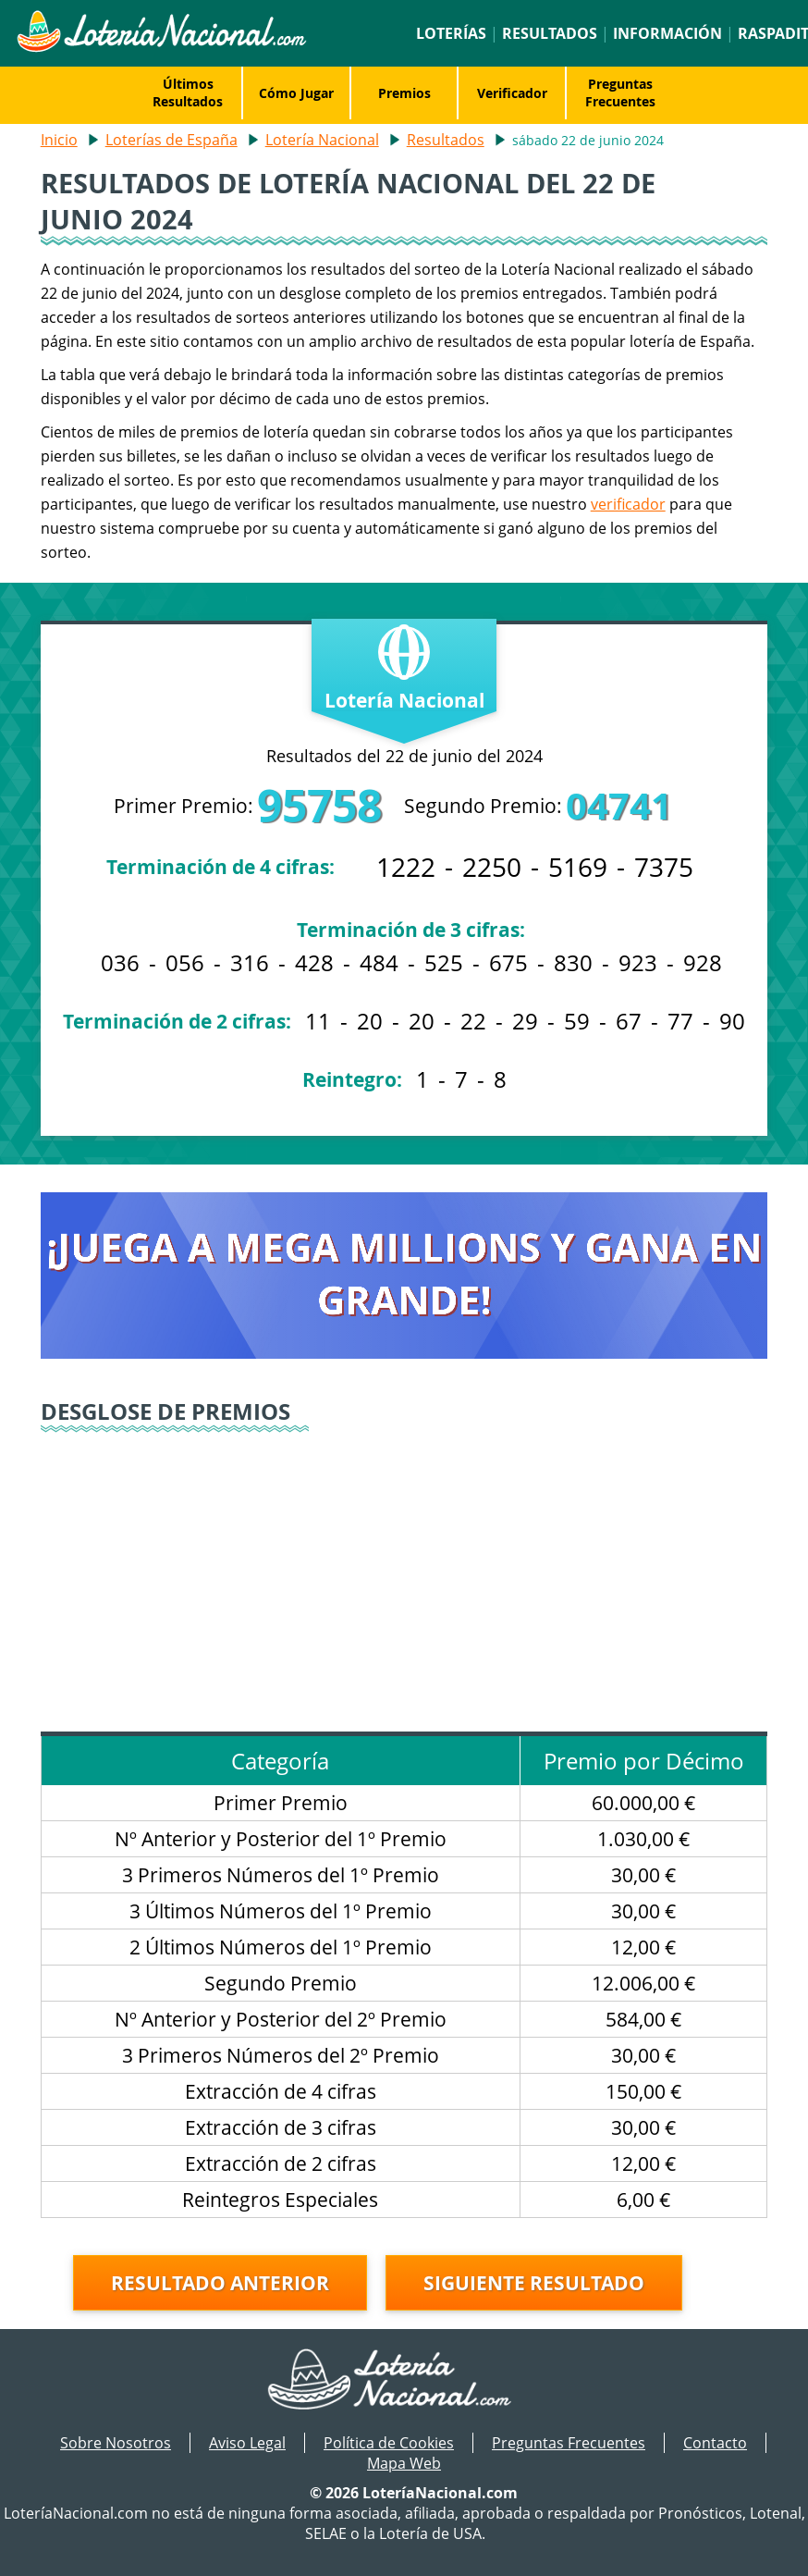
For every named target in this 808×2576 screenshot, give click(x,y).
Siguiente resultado (533, 2283)
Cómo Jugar (296, 93)
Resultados (549, 33)
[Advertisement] (404, 1574)
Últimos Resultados (188, 92)
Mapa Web (404, 2463)
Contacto (715, 2443)
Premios (404, 93)
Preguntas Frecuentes (620, 92)
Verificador (512, 93)
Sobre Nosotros (115, 2443)
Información (667, 33)
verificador (628, 504)
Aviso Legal (247, 2443)
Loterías (451, 33)
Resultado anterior (220, 2283)
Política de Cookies (389, 2443)
